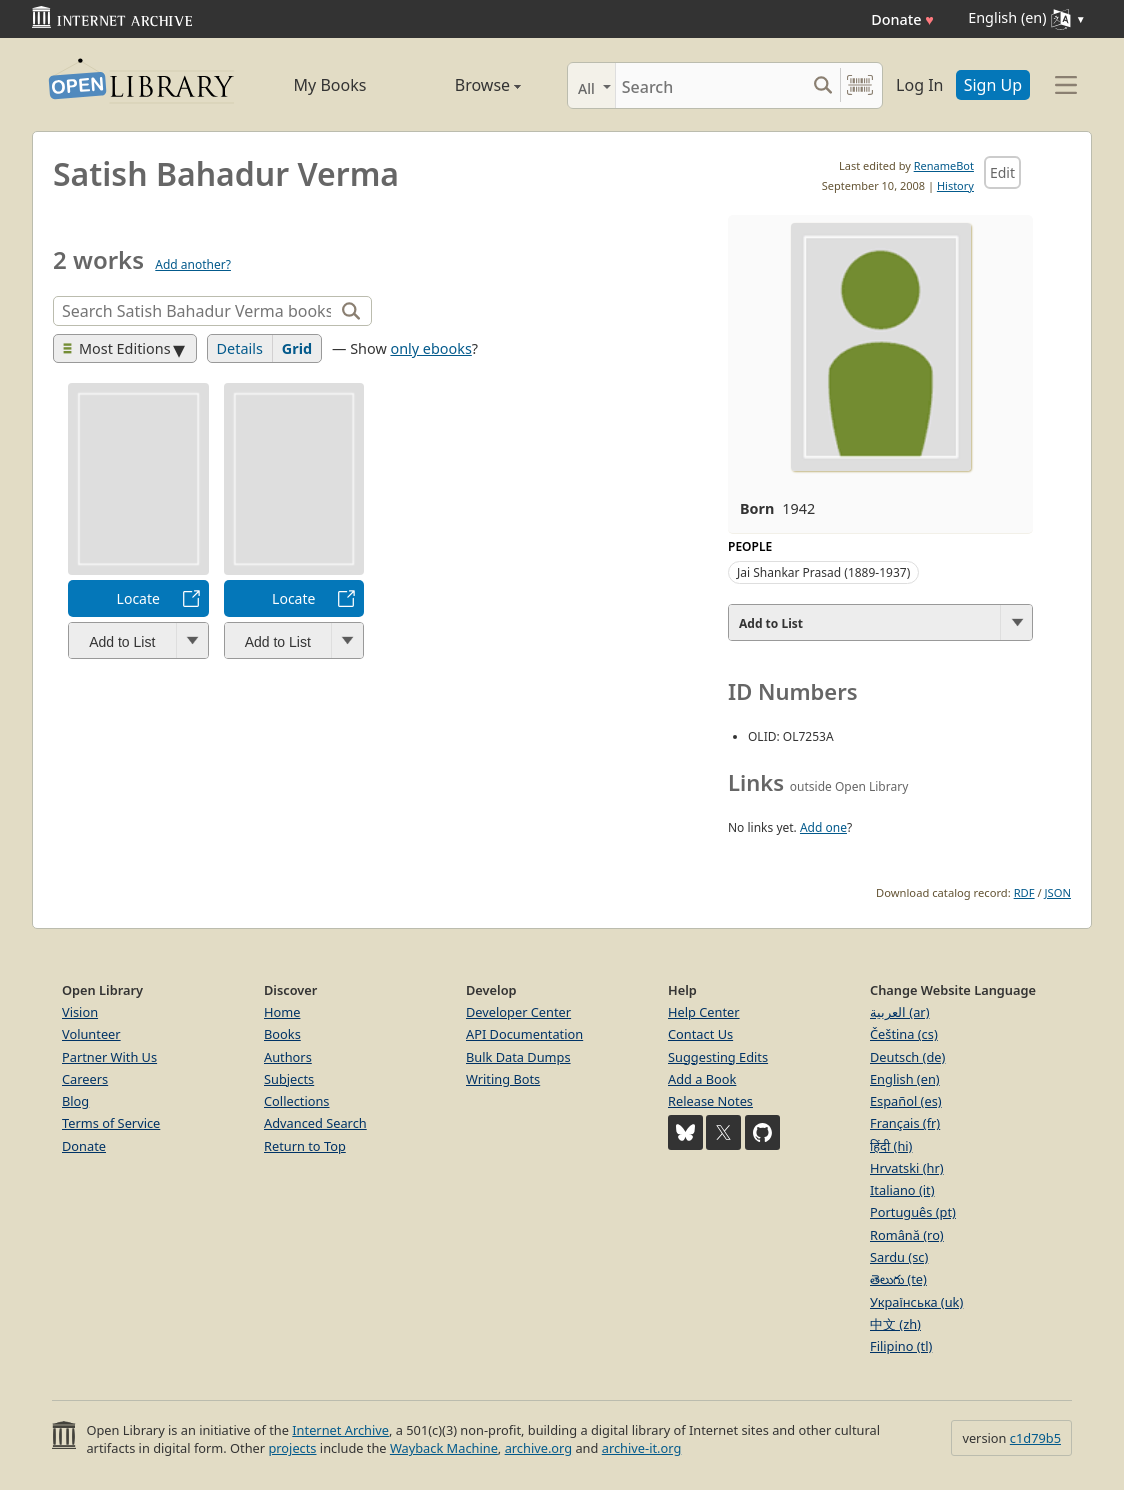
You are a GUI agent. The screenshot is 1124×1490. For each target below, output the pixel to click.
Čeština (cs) (904, 1034)
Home (282, 1012)
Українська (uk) (916, 1302)
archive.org (538, 1448)
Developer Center (518, 1012)
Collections (297, 1101)
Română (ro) (907, 1235)
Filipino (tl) (901, 1346)
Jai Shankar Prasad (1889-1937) (823, 572)
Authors (288, 1057)
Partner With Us (109, 1057)
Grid (297, 348)
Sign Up (993, 85)
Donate (902, 19)
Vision (80, 1012)
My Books (330, 85)
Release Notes (710, 1101)
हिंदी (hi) (891, 1146)
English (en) (905, 1079)
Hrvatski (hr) (907, 1168)
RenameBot (944, 165)
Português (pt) (913, 1212)
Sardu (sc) (899, 1257)
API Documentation (524, 1034)
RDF (1024, 892)
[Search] (710, 85)
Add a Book (702, 1079)
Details (240, 348)
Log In (919, 85)
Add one (823, 827)
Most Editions (117, 348)
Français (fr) (905, 1123)
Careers (85, 1079)
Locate (138, 598)
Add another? (193, 264)
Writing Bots (503, 1079)
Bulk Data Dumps (518, 1057)
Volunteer (91, 1034)
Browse (465, 85)
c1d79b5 (1035, 1438)
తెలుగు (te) (898, 1279)
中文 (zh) (895, 1324)
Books (282, 1034)
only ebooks (430, 348)
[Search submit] (822, 85)
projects (292, 1448)
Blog (75, 1101)
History (955, 185)
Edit (1002, 172)
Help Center (704, 1012)
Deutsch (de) (907, 1057)
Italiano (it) (902, 1190)
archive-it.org (642, 1448)
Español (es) (906, 1101)
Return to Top (305, 1146)
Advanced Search (315, 1123)
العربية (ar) (899, 1012)
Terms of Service (111, 1123)
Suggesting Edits (718, 1057)
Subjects (289, 1079)
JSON (1058, 892)
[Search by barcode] (860, 85)
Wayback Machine (444, 1448)
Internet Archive (340, 1430)
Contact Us (700, 1034)
